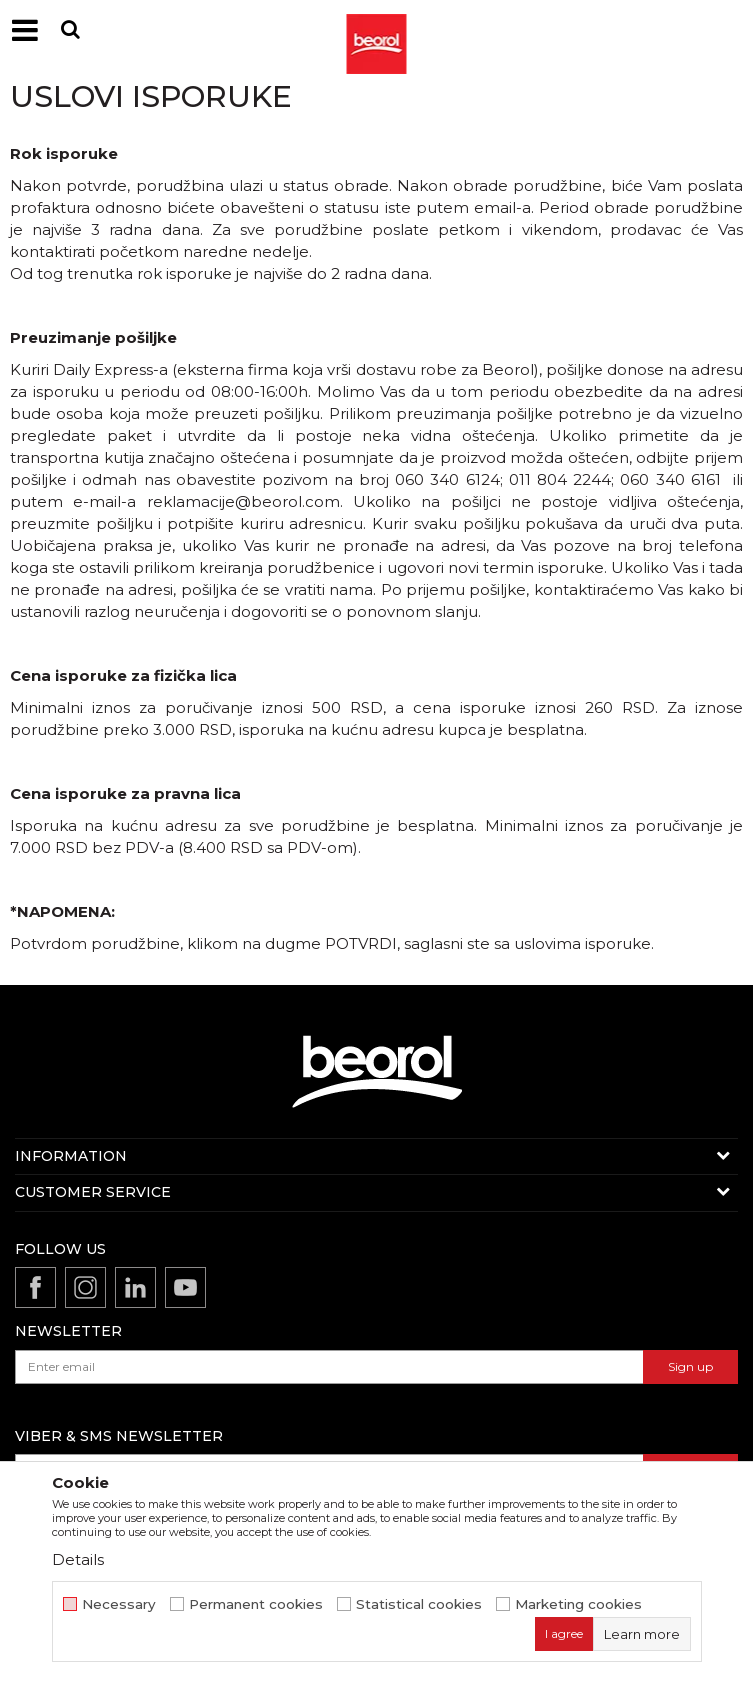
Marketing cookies (578, 1604)
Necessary (119, 1604)
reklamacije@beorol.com (243, 501)
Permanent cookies (256, 1604)
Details (78, 1559)
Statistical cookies (419, 1604)
